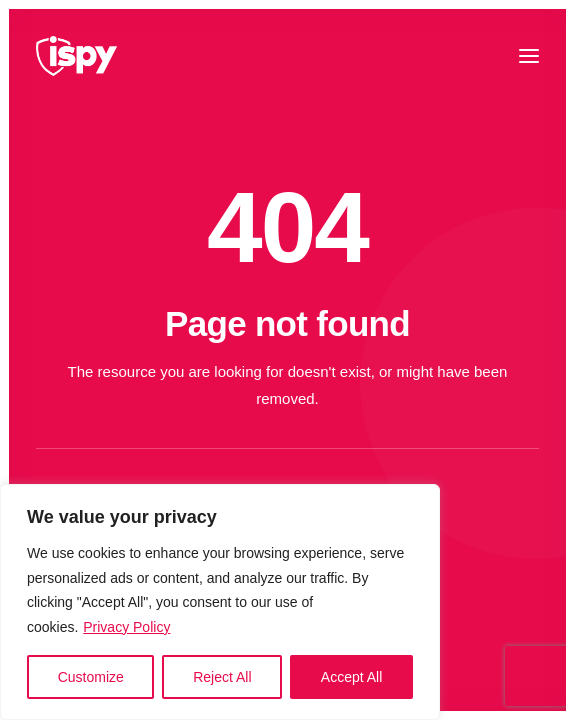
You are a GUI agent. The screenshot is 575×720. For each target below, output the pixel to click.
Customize (91, 677)
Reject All (222, 677)
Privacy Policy (126, 627)
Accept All (351, 677)
